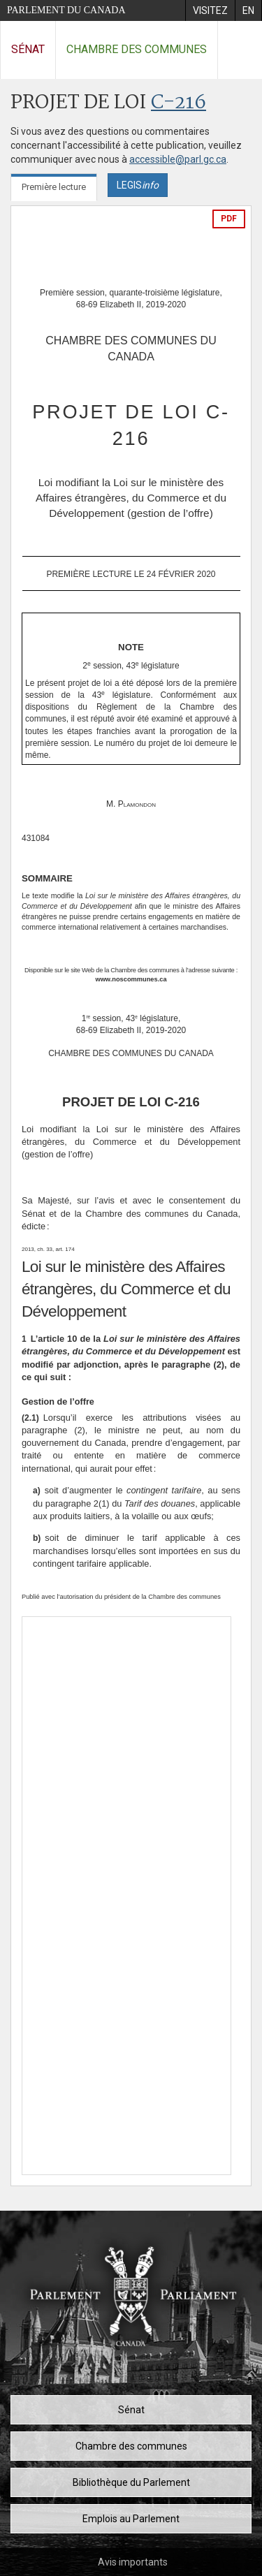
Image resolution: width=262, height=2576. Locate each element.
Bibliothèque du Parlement (131, 2482)
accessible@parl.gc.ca (177, 159)
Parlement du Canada (66, 10)
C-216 (178, 103)
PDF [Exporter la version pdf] (229, 219)
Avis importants (133, 2562)
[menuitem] (210, 10)
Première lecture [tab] (54, 187)
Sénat (28, 49)
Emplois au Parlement (131, 2518)
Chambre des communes (136, 49)
